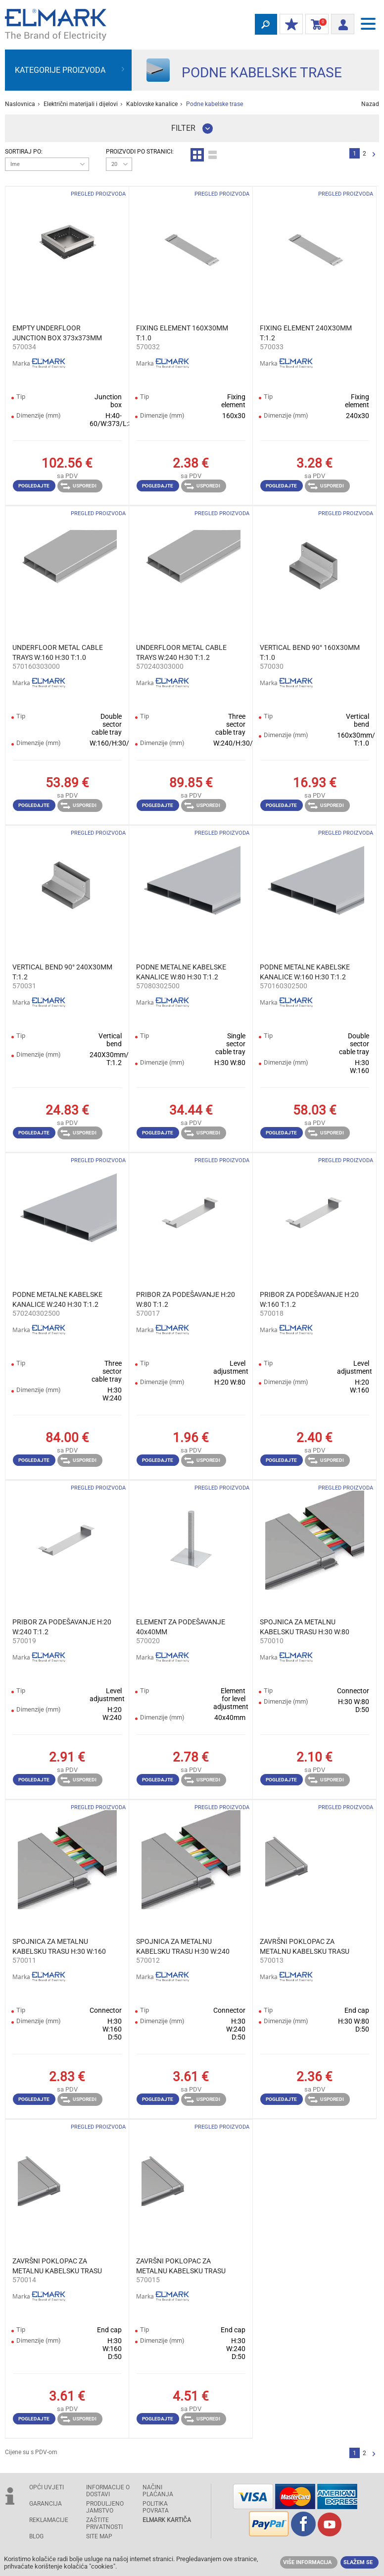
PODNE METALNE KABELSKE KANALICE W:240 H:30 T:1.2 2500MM (57, 1299)
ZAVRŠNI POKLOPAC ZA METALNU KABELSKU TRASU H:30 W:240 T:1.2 (181, 2266)
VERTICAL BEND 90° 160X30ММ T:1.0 (310, 652)
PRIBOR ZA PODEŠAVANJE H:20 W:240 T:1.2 (61, 1627)
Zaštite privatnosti (104, 2523)
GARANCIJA (45, 2503)
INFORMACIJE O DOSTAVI (108, 2491)
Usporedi (78, 486)
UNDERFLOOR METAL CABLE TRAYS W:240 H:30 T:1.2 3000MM (181, 653)
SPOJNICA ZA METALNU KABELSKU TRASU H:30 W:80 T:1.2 (304, 1627)
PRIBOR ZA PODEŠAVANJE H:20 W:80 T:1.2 (185, 1299)
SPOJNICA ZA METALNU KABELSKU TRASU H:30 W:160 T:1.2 (59, 1946)
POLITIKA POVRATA (156, 2507)
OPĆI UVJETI (46, 2487)
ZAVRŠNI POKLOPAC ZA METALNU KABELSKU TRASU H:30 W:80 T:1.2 (304, 1946)
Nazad (370, 104)
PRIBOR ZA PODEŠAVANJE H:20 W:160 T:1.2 (309, 1299)
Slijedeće (374, 155)
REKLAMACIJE (48, 2520)
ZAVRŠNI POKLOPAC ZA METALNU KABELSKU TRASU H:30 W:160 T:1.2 (57, 2266)
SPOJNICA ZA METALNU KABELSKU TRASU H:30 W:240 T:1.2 (183, 1946)
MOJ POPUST (289, 25)
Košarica (315, 25)
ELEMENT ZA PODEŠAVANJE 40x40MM (180, 1627)
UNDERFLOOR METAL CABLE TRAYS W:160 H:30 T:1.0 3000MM (57, 653)
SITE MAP (99, 2536)
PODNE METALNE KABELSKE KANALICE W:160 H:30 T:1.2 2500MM (305, 972)
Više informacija (307, 2562)
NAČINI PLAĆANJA (158, 2491)
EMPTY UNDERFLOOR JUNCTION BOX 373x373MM (57, 333)
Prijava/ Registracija (340, 23)
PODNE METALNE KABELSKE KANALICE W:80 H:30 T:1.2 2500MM (181, 972)
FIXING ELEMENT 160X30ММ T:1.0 (182, 333)
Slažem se (358, 2562)
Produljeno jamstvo (105, 2507)
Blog (36, 2536)
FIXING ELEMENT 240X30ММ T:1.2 (306, 333)
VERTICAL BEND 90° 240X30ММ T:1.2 (62, 972)
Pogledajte (33, 485)
